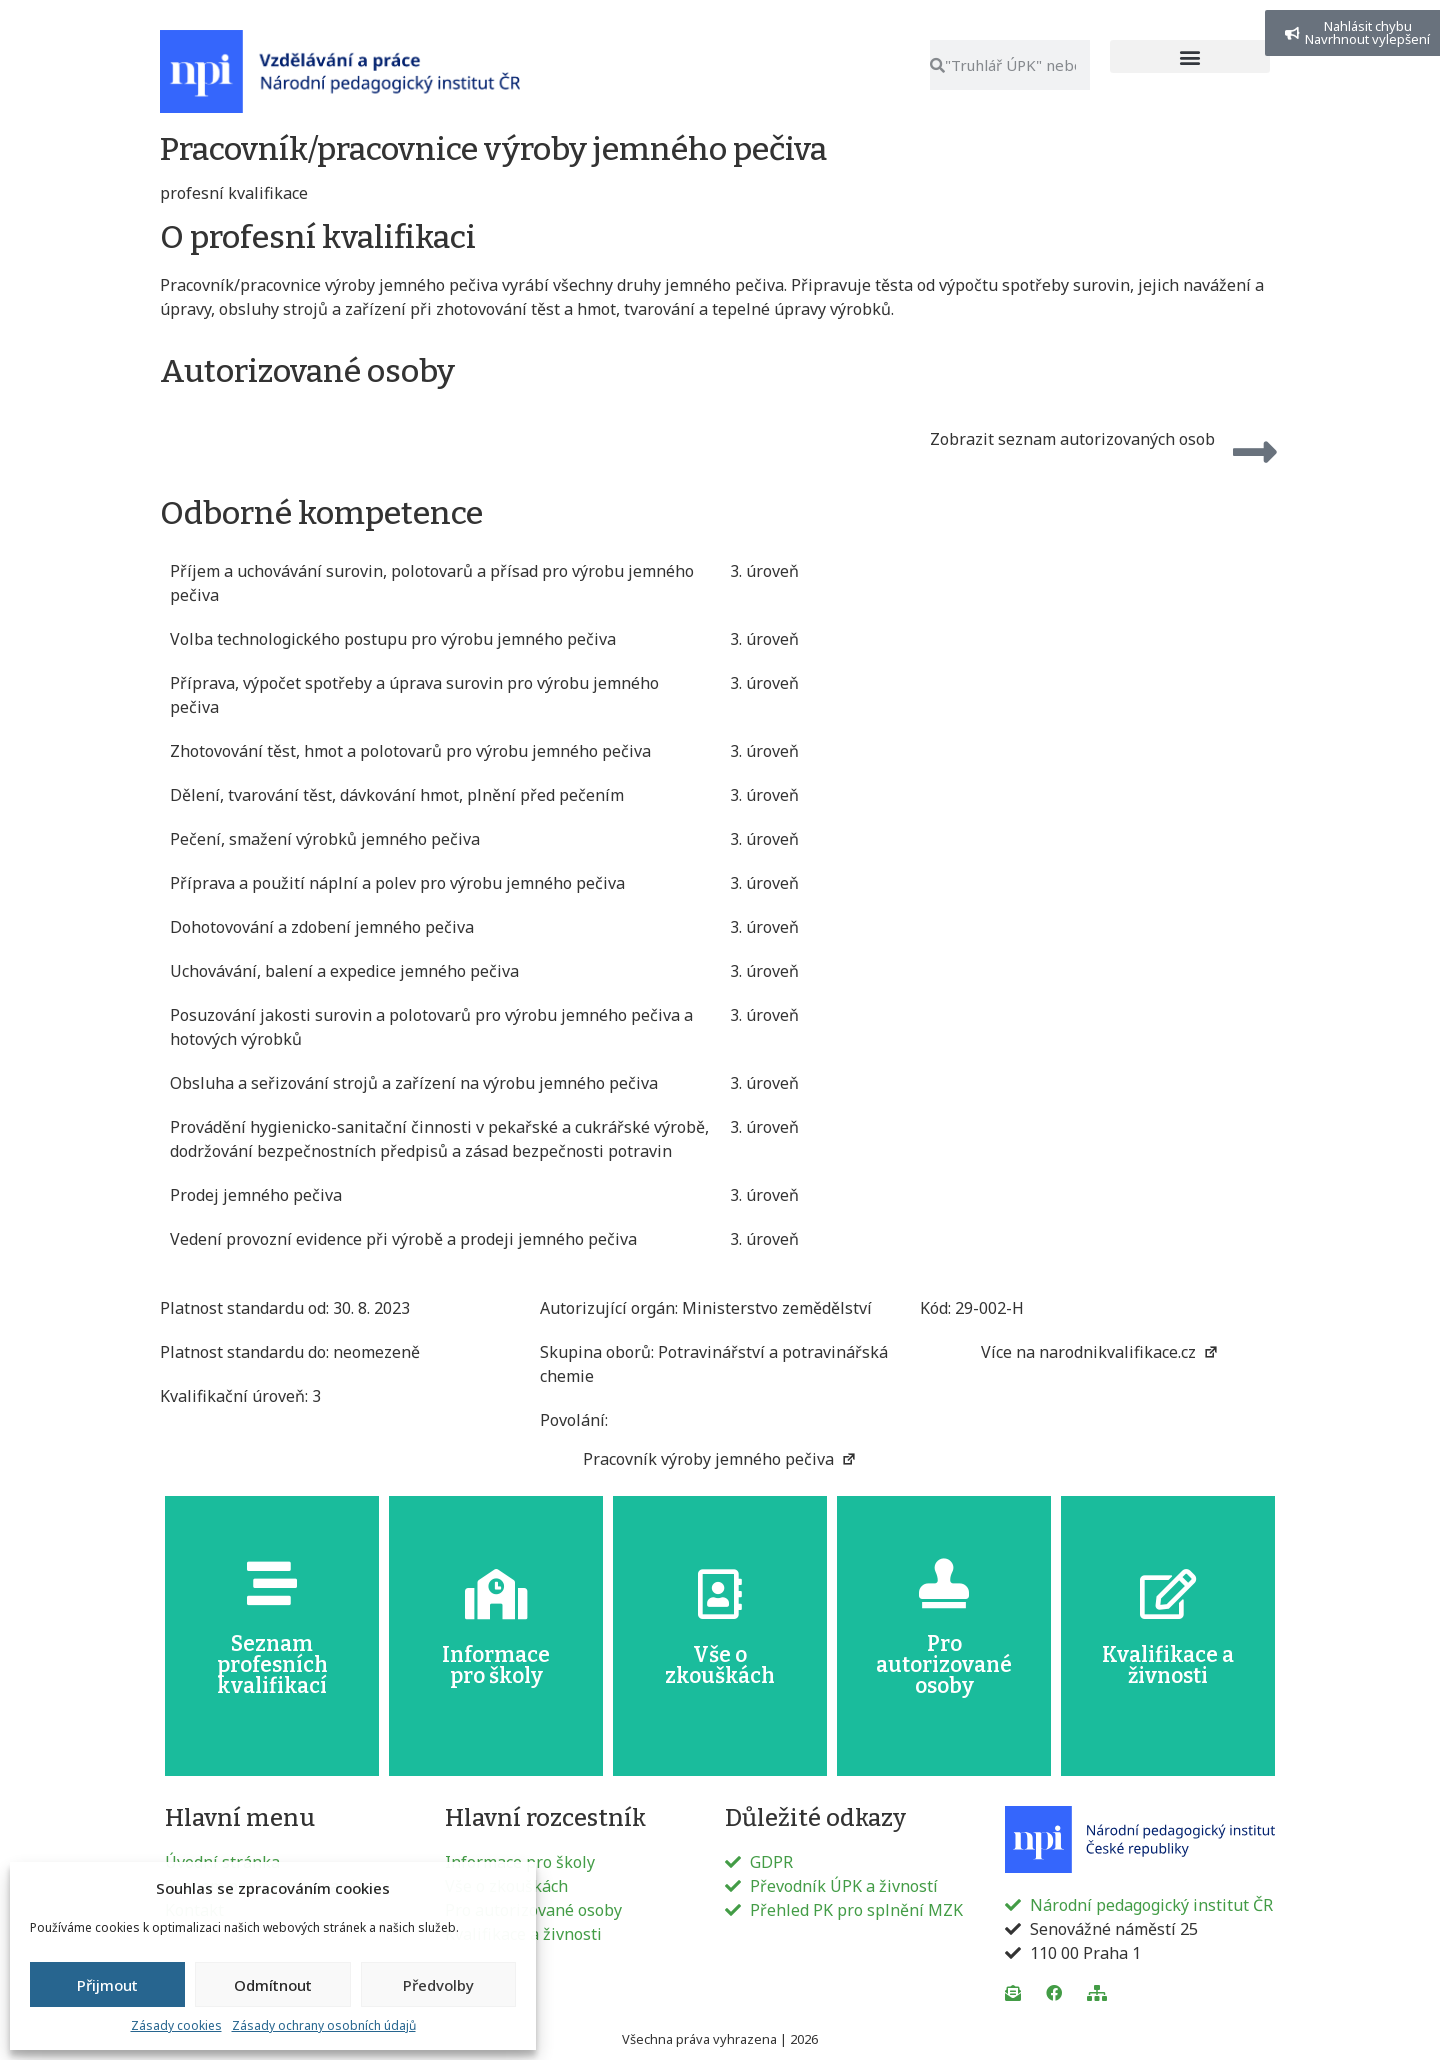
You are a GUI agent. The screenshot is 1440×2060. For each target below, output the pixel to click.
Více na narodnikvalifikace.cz (1100, 1352)
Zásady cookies (176, 2025)
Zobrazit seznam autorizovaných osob (1072, 439)
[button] (1190, 56)
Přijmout (107, 1985)
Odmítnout (273, 1985)
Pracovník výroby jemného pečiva (720, 1459)
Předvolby (438, 1985)
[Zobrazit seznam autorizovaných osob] (1255, 452)
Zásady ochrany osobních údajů (324, 2025)
